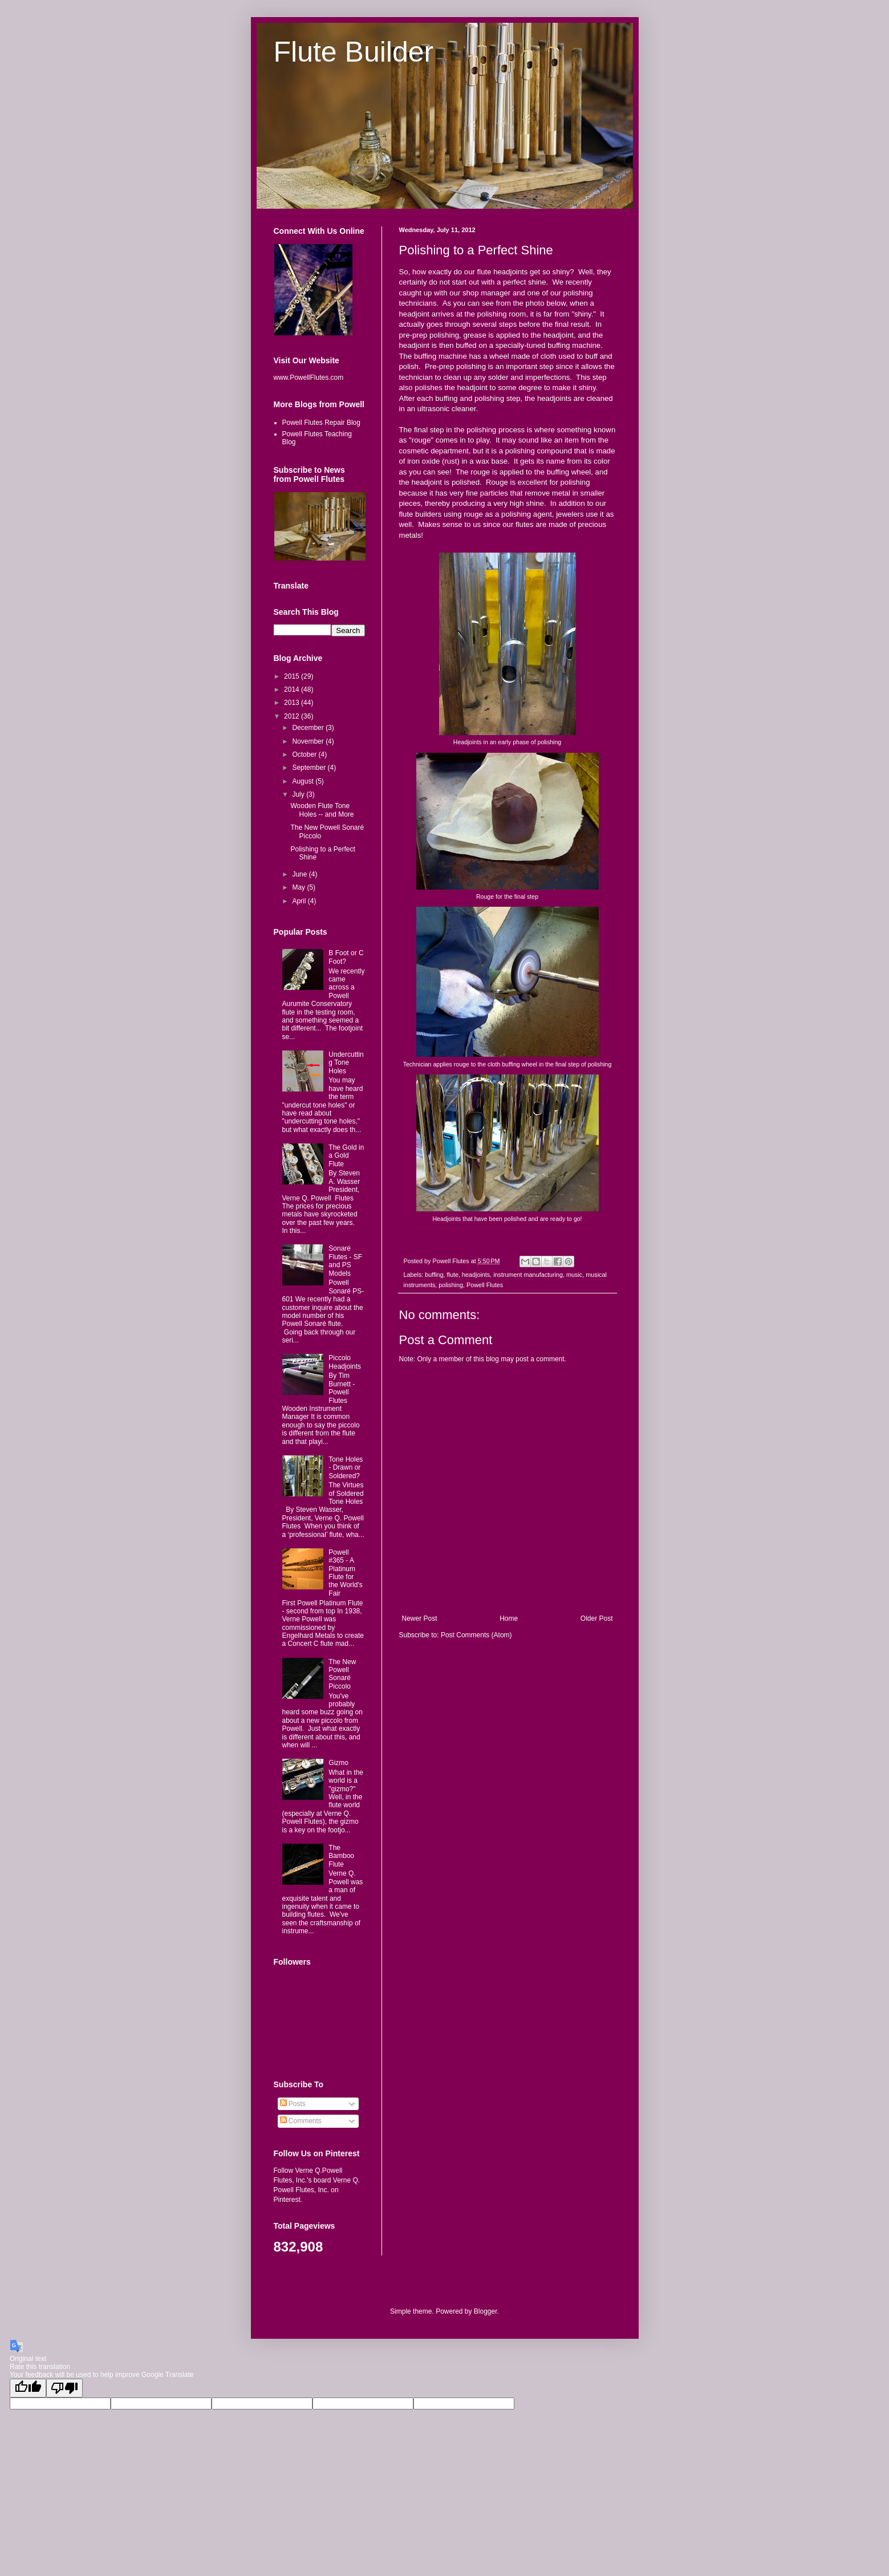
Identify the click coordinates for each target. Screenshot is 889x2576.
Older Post (597, 1618)
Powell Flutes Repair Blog (321, 423)
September (309, 768)
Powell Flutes (484, 1284)
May (299, 887)
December (309, 728)
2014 (292, 689)
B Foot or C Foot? (345, 957)
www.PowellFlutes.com (309, 378)
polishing (451, 1284)
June (300, 874)
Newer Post (419, 1618)
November (309, 741)
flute (452, 1274)
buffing (434, 1274)
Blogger (485, 2311)
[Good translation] (28, 2388)
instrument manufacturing (528, 1274)
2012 (292, 716)
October (305, 754)
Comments (301, 2121)
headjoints (476, 1274)
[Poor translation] (64, 2388)
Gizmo (338, 1763)
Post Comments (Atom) (476, 1635)
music (574, 1274)
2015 (292, 676)
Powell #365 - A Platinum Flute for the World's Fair (345, 1572)
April (299, 901)
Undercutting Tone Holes (345, 1062)
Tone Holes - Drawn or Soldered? (345, 1467)
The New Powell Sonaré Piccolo (342, 1674)
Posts (293, 2104)
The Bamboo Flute (341, 1856)
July (299, 794)
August (303, 781)
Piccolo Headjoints (344, 1362)
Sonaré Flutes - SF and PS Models (345, 1260)
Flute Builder (354, 52)
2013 (292, 703)
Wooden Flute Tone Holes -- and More (322, 810)
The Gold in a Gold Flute (346, 1155)
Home (509, 1618)
